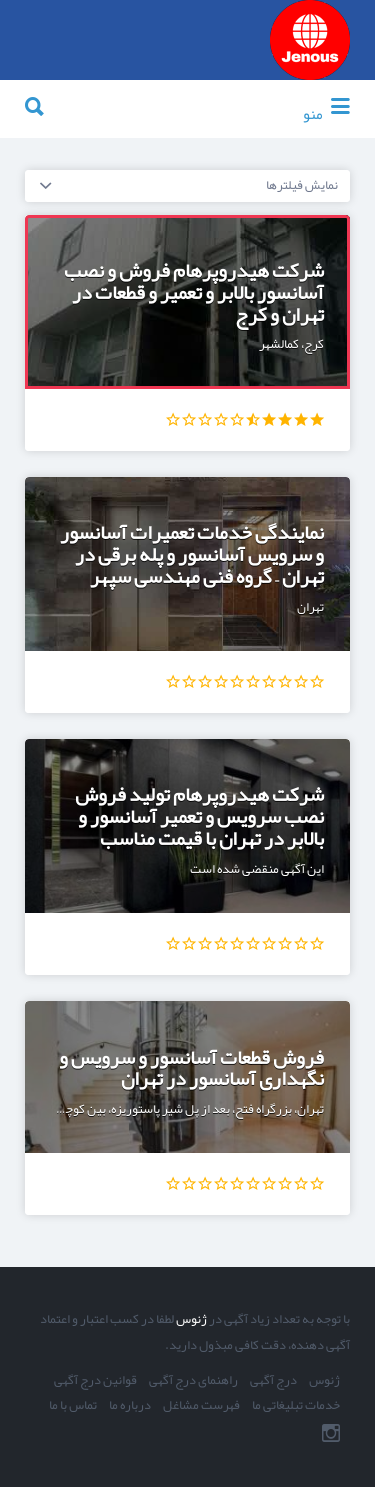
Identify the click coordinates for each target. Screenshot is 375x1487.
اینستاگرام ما (331, 1433)
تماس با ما (73, 1406)
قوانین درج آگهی (95, 1381)
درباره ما (130, 1406)
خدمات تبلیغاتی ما (296, 1406)
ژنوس (190, 1319)
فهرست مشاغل (201, 1406)
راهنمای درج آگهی (193, 1381)
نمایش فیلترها (302, 185)
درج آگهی (273, 1381)
